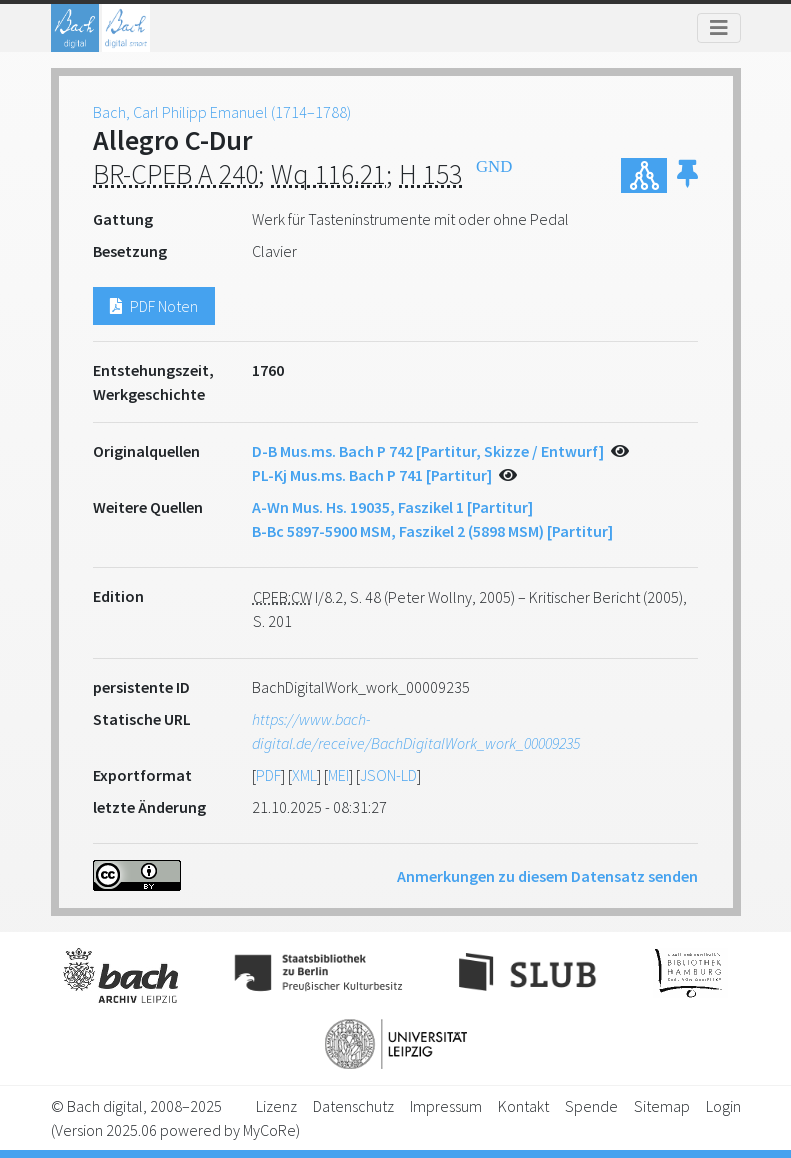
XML (304, 775)
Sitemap (662, 1106)
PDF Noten (154, 306)
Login (723, 1106)
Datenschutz (353, 1106)
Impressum (446, 1106)
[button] (687, 175)
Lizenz (276, 1106)
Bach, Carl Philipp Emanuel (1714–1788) (222, 112)
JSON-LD (388, 775)
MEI (338, 775)
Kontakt (523, 1106)
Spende (591, 1106)
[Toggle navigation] (719, 28)
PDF (268, 775)
